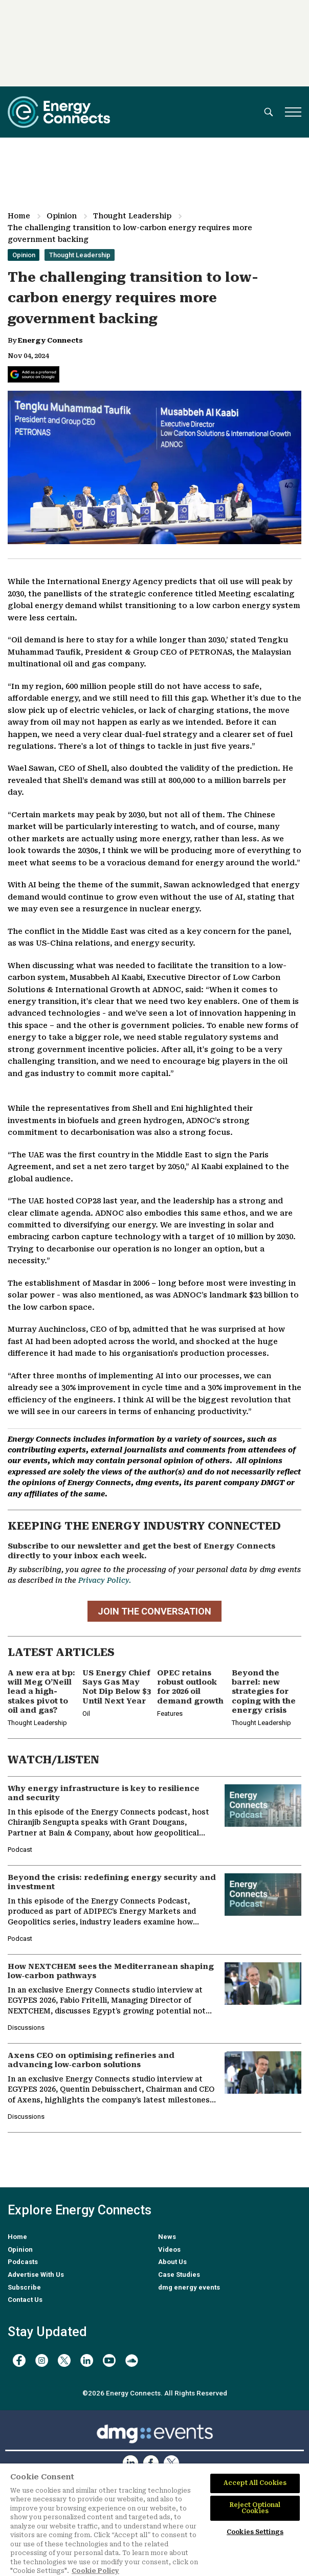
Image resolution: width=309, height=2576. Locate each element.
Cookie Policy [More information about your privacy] (95, 2570)
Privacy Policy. (104, 1580)
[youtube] (109, 2360)
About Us (172, 2262)
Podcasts (23, 2262)
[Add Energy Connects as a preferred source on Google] (33, 374)
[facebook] (19, 2360)
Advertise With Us (36, 2274)
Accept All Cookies (255, 2483)
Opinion (62, 216)
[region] (154, 2519)
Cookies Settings (255, 2532)
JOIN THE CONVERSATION (154, 1611)
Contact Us (25, 2299)
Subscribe (24, 2287)
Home (19, 216)
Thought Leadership (132, 216)
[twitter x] (64, 2360)
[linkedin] (86, 2360)
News (167, 2237)
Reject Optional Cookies (255, 2508)
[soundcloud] (131, 2360)
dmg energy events (189, 2287)
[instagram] (41, 2360)
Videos (169, 2249)
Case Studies (179, 2274)
